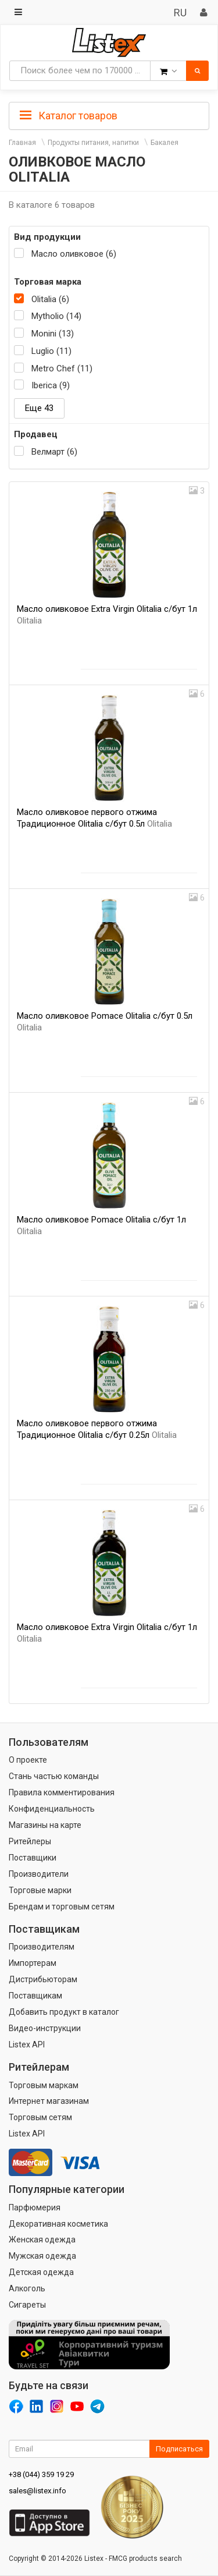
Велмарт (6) (54, 452)
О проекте (28, 1759)
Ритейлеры (30, 1841)
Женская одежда (42, 2239)
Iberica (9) (50, 385)
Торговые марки (40, 1890)
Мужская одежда (42, 2255)
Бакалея (164, 143)
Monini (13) (52, 333)
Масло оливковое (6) (73, 254)
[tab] (109, 114)
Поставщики (32, 1857)
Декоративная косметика (58, 2223)
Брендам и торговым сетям (62, 1906)
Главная (22, 143)
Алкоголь (27, 2288)
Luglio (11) (51, 351)
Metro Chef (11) (61, 368)
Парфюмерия (34, 2207)
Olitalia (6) (50, 299)
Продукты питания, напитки (93, 143)
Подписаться (179, 2448)
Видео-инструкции (45, 2028)
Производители (39, 1874)
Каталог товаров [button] (68, 115)
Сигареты (27, 2304)
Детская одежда (41, 2272)
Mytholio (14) (56, 316)
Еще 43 (39, 408)
